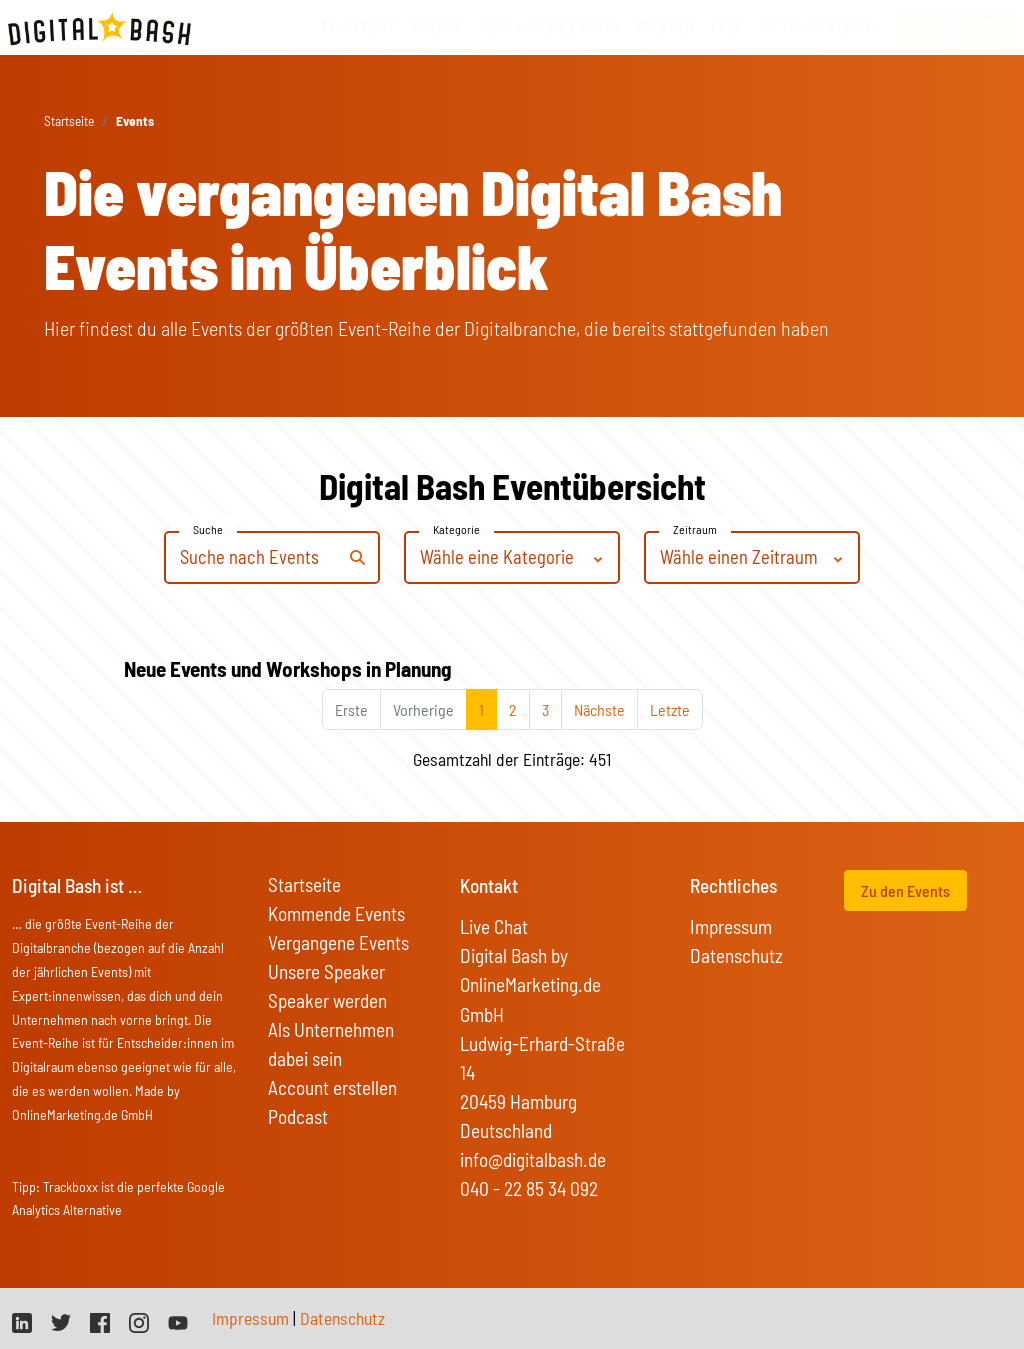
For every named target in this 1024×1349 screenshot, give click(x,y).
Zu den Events (905, 890)
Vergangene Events (338, 942)
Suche (208, 529)
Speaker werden (327, 1000)
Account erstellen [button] (332, 1087)
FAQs (727, 27)
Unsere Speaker (326, 971)
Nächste (599, 709)
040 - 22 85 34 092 (529, 1188)
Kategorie (456, 529)
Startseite (358, 27)
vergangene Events (549, 27)
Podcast (298, 1116)
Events (438, 27)
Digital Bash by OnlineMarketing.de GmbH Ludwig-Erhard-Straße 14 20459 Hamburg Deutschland (542, 1042)
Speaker (665, 27)
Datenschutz (736, 955)
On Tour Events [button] (814, 27)
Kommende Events (336, 913)
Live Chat (494, 926)
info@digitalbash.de (533, 1159)
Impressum (731, 926)
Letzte (670, 709)
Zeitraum (695, 529)
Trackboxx (70, 1186)
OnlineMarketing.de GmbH (82, 1114)
